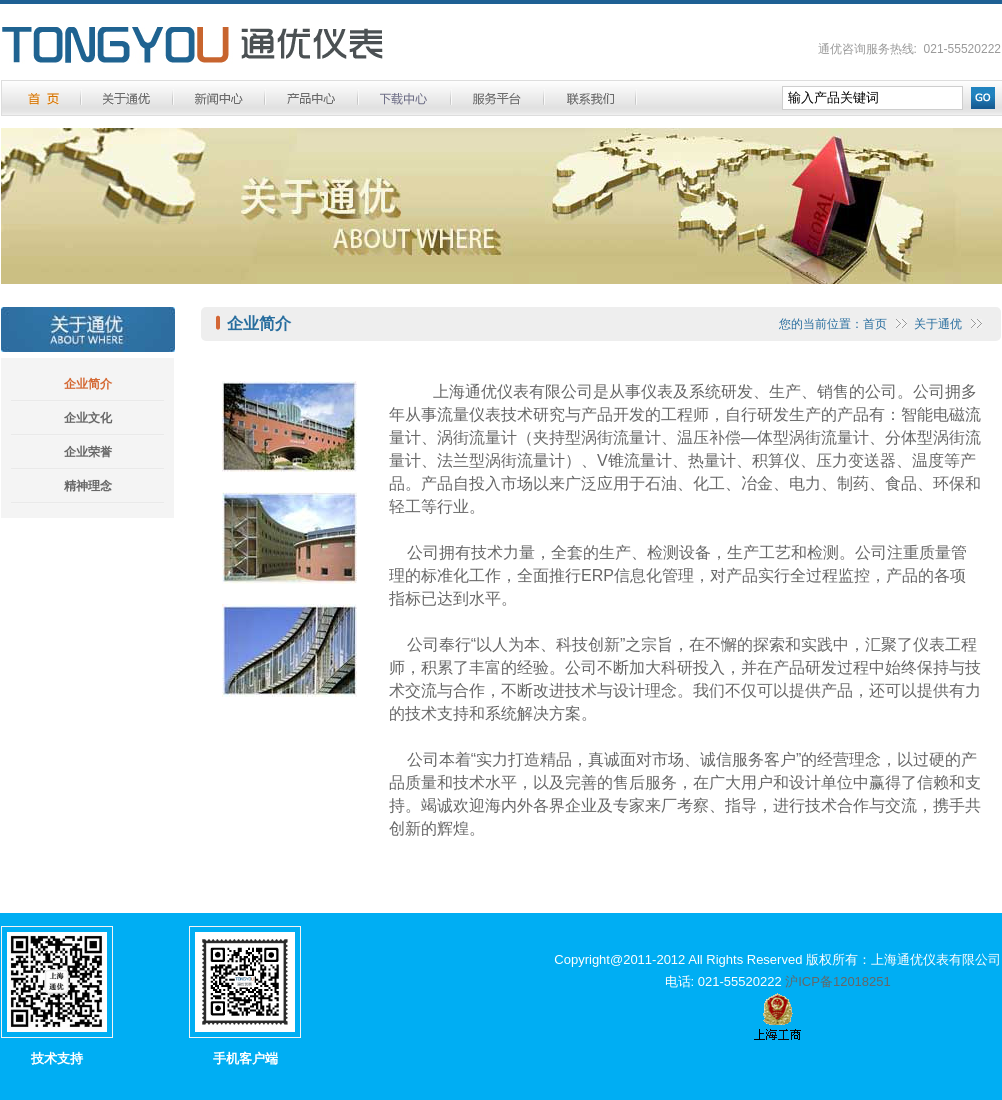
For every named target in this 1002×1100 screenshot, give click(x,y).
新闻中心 (219, 98)
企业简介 (88, 384)
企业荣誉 (88, 452)
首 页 (43, 98)
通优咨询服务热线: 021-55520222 (909, 49)
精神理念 (88, 486)
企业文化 (88, 418)
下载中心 (404, 98)
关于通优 (127, 98)
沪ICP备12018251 (838, 981)
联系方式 (590, 98)
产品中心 (311, 98)
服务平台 (497, 98)
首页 (875, 324)
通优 (192, 45)
